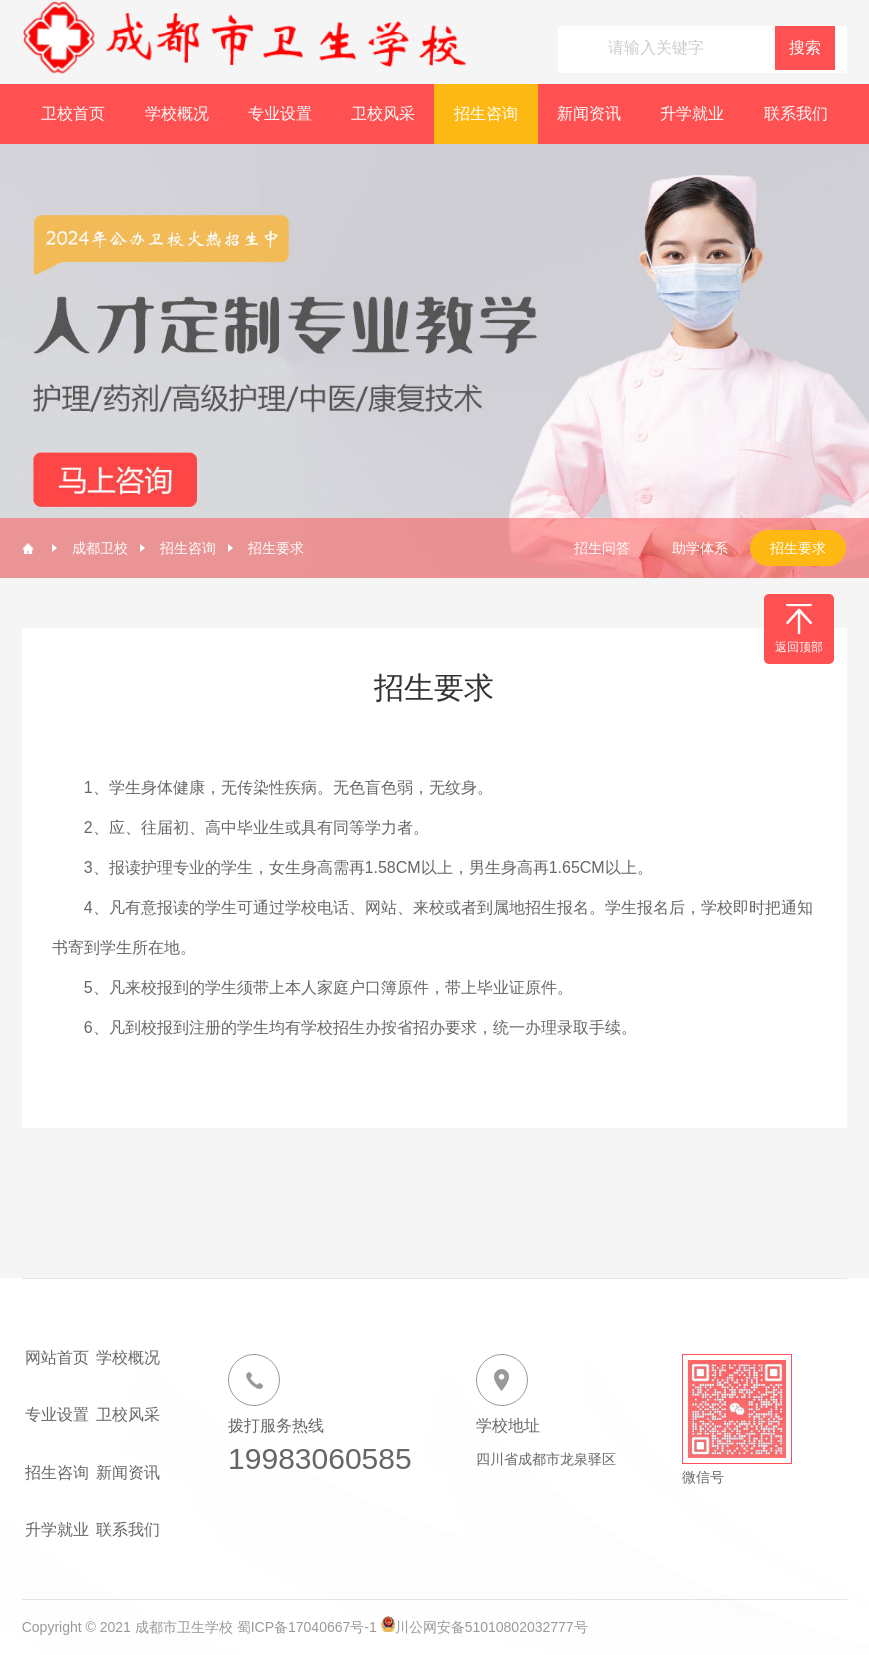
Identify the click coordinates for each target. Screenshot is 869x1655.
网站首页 (57, 1357)
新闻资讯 (589, 113)
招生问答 (602, 548)
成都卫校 (100, 548)
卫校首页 (73, 113)
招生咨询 (486, 113)
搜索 (805, 47)
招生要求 (276, 548)
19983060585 (320, 1458)
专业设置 (280, 113)
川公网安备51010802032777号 (491, 1627)
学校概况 (177, 113)
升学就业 (692, 113)
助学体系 (700, 548)
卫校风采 (383, 113)
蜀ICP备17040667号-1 (307, 1627)
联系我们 (796, 113)
